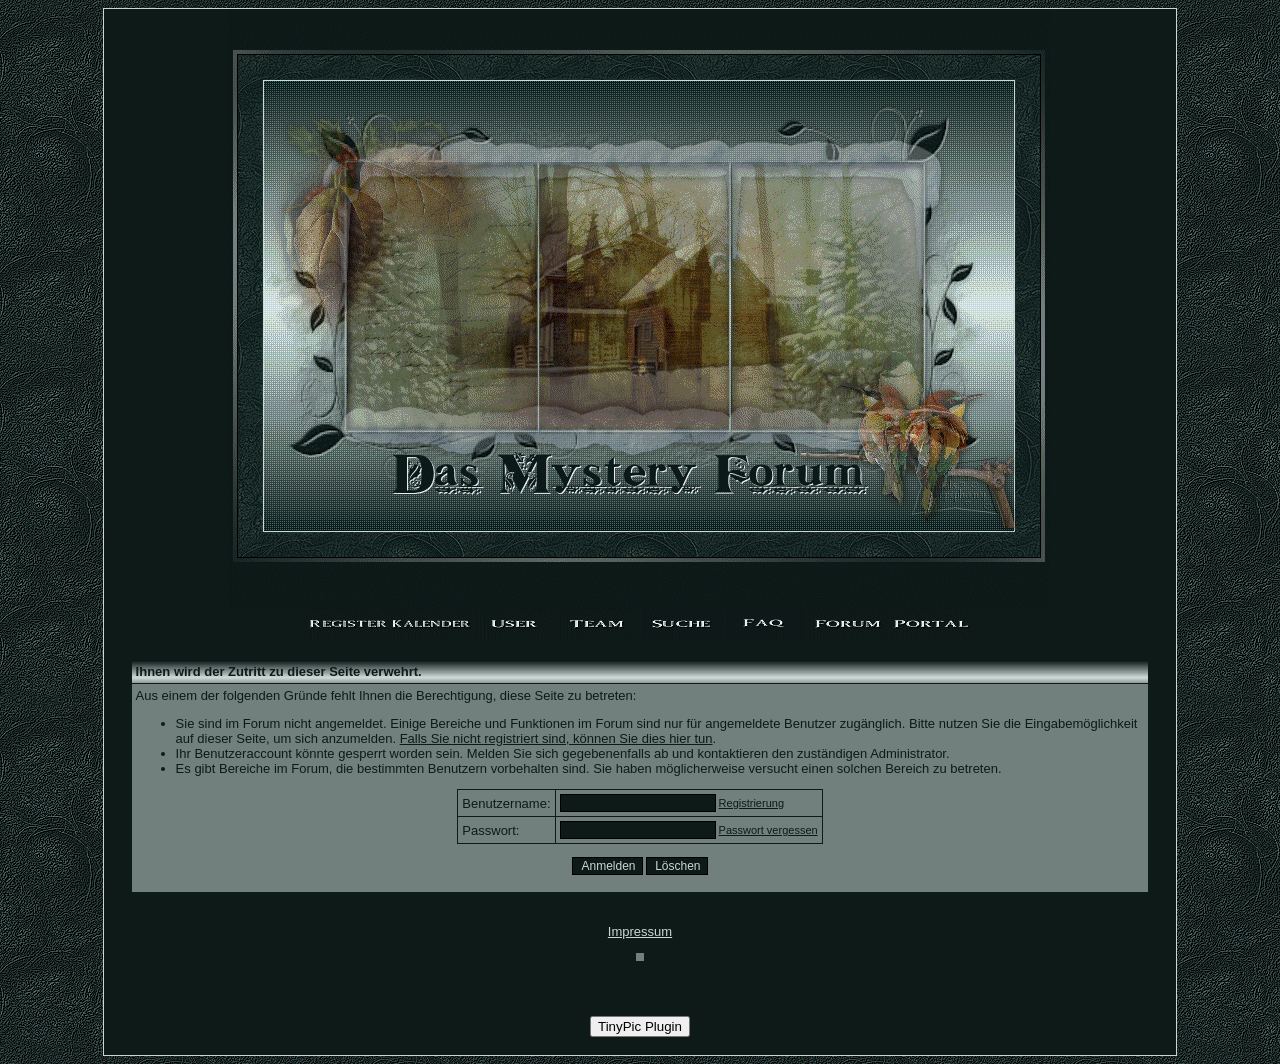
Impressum (640, 931)
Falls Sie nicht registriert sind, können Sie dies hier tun (556, 738)
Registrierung (751, 803)
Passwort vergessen (768, 830)
